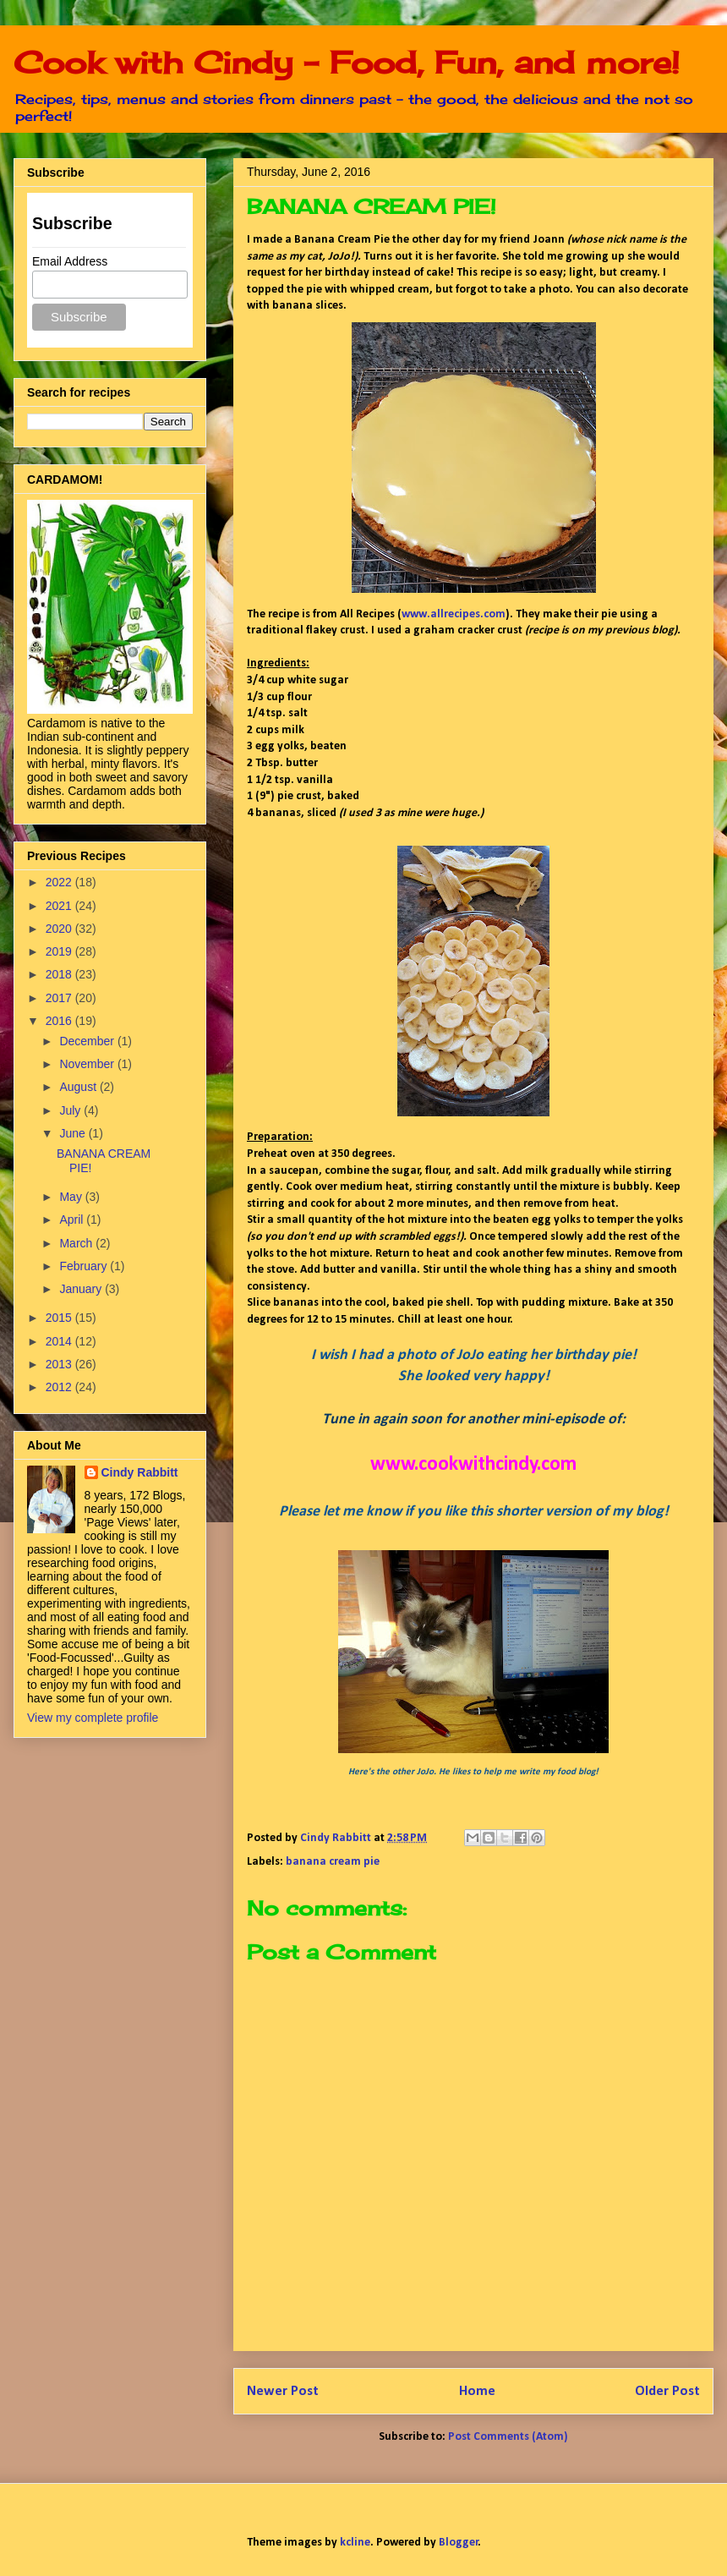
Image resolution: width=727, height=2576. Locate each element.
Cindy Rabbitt (139, 1472)
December (88, 1041)
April (72, 1219)
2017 (60, 998)
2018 (60, 974)
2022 (60, 882)
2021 (60, 906)
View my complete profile (92, 1717)
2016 (60, 1021)
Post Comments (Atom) (508, 2437)
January (82, 1289)
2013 (60, 1364)
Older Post (667, 2391)
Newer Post (283, 2391)
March (77, 1243)
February (84, 1266)
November (88, 1064)
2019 (60, 951)
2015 (60, 1317)
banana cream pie (333, 1861)
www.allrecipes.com (454, 614)
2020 (60, 928)
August (79, 1086)
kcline (355, 2542)
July (71, 1110)
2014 (60, 1341)
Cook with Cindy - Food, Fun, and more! (347, 62)
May (72, 1196)
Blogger (458, 2542)
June (73, 1133)
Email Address (69, 261)
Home (477, 2391)
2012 (60, 1387)
